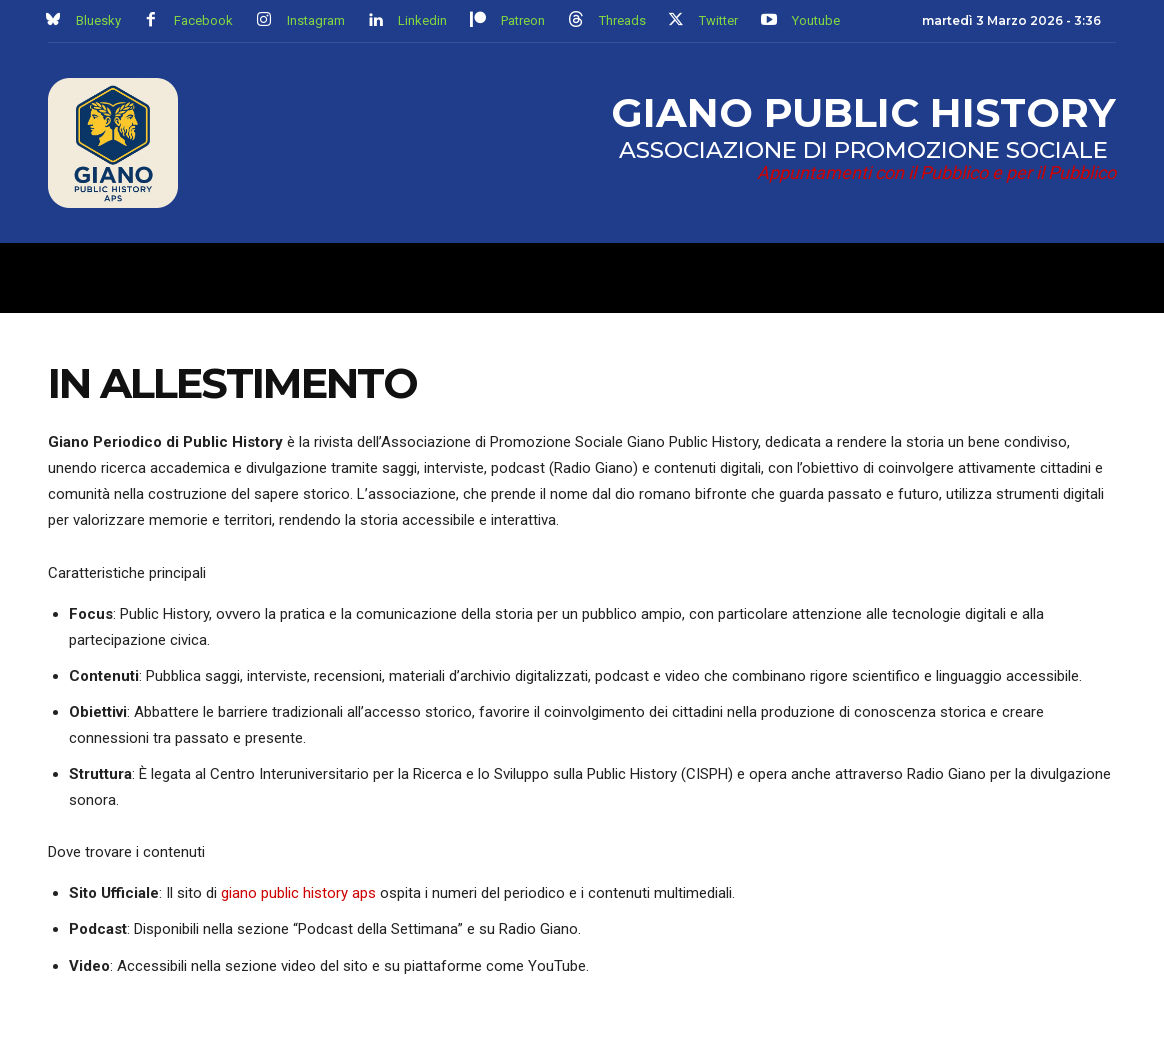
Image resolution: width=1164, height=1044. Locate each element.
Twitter (718, 20)
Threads (622, 20)
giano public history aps (298, 893)
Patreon (523, 20)
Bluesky (98, 20)
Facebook (203, 20)
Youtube (816, 20)
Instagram (316, 20)
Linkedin (422, 20)
